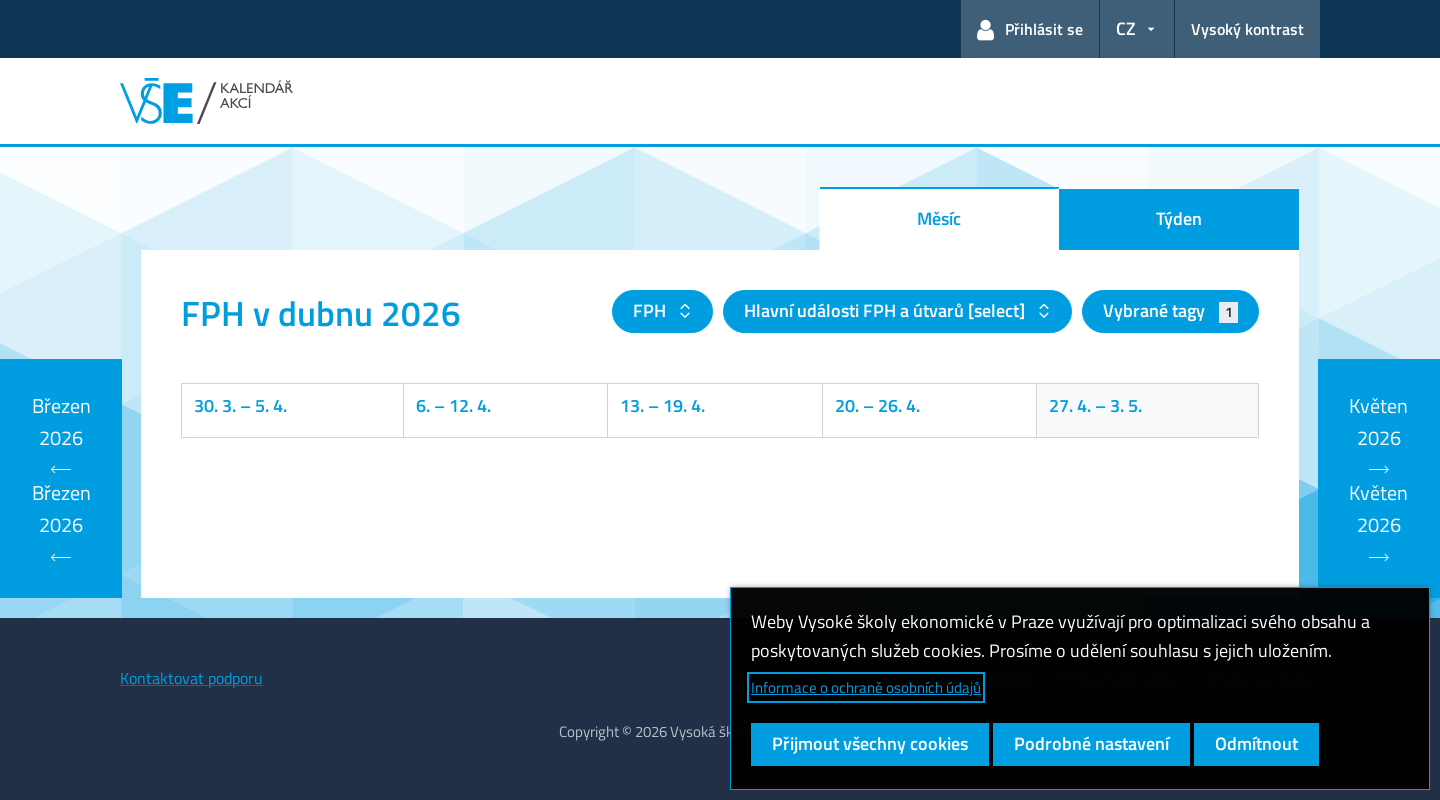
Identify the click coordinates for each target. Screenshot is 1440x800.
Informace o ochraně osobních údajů (866, 687)
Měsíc (939, 218)
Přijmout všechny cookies (870, 743)
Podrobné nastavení (1091, 743)
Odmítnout (1256, 743)
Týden (1179, 218)
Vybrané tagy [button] (1170, 310)
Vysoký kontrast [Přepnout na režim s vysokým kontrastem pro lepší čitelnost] (1247, 29)
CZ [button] (1126, 28)
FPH (651, 310)
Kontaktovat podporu (191, 678)
